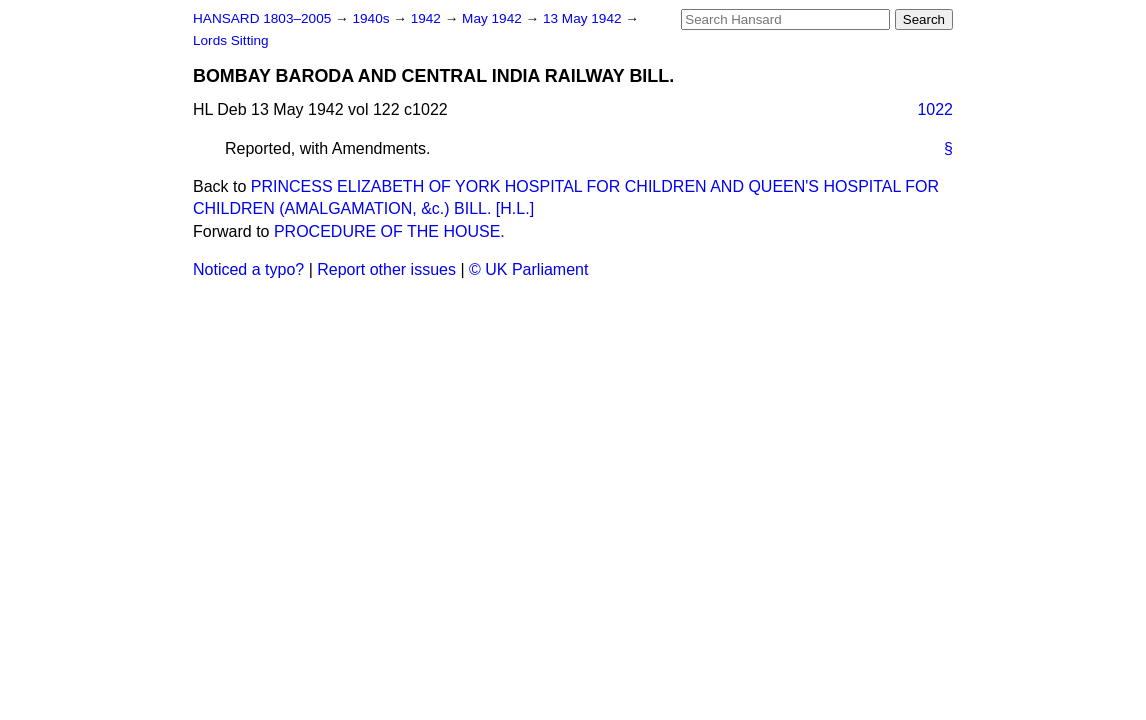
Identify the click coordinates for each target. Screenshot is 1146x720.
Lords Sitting (231, 40)
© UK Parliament (528, 269)
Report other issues (386, 269)
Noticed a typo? (248, 269)
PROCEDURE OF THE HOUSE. (389, 231)
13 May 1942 (584, 18)
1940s (372, 18)
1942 (428, 18)
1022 (935, 109)
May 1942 (493, 18)
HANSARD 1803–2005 (262, 18)
